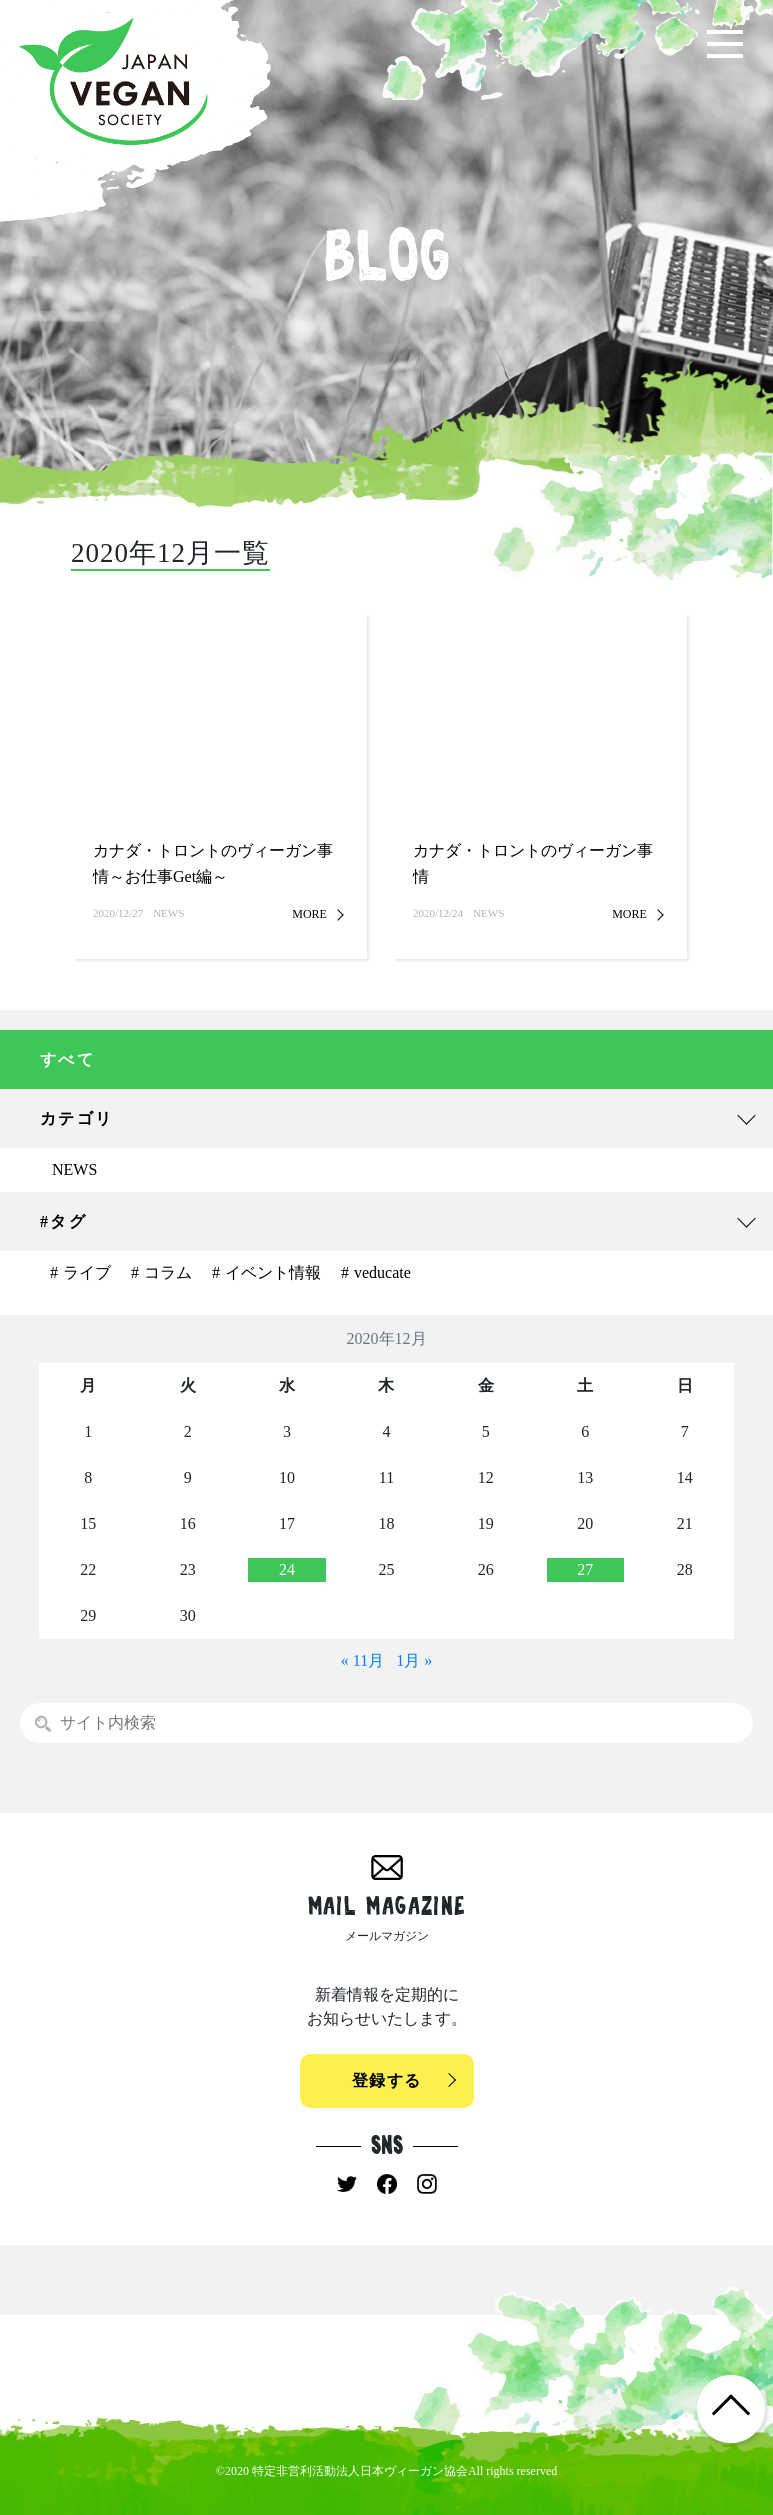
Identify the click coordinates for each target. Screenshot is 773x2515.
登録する (387, 2080)
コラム (168, 1272)
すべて (67, 1059)
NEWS (74, 1169)
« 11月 (362, 1660)
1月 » (414, 1660)
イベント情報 (273, 1272)
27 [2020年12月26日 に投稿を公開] (585, 1569)
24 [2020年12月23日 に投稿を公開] (287, 1569)
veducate (382, 1272)
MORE (309, 914)
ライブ (87, 1272)
